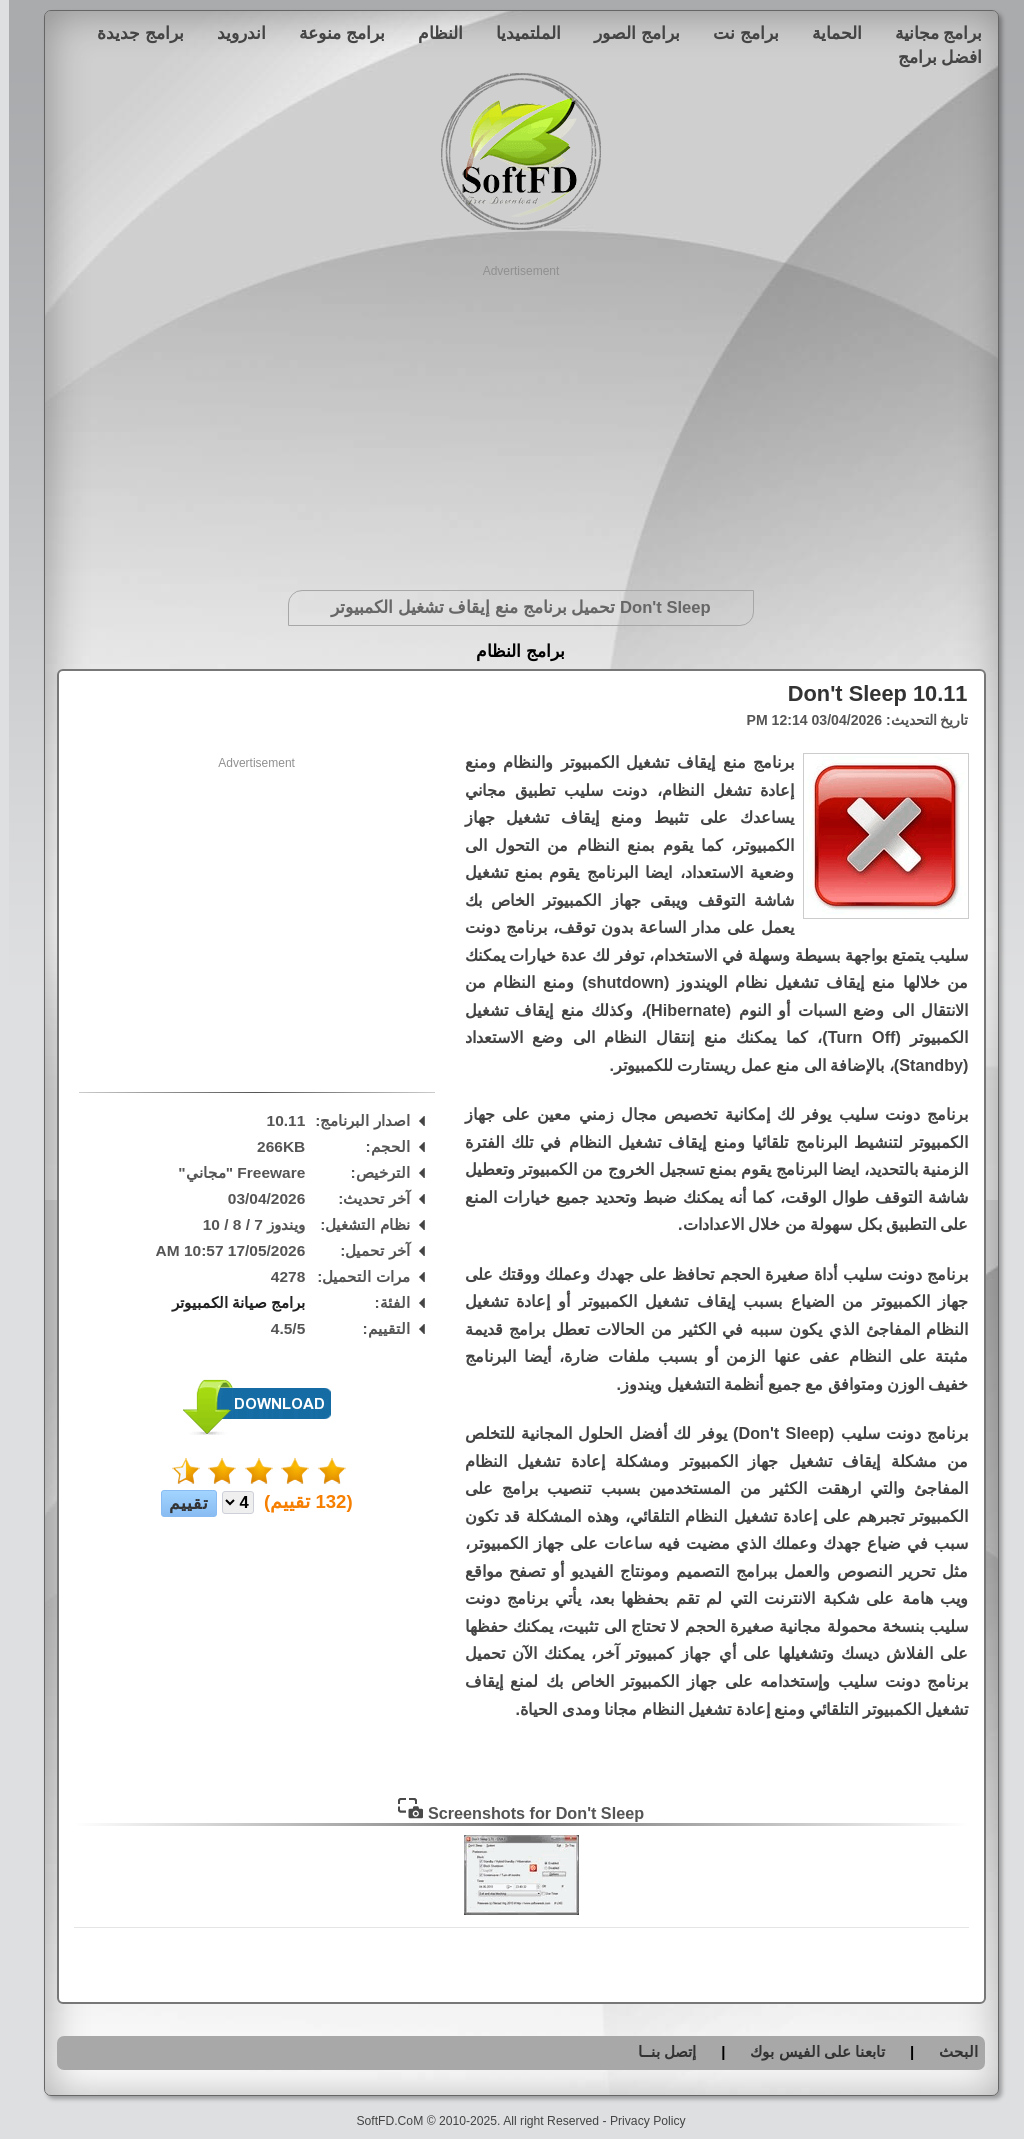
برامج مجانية (930, 33)
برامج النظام (511, 651)
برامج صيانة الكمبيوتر (230, 1302)
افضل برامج (931, 57)
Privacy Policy (639, 2121)
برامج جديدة (131, 33)
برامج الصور (628, 33)
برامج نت (737, 33)
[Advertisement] (512, 420)
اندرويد (232, 33)
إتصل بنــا (658, 2051)
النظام (431, 33)
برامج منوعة (333, 33)
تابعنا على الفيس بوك (808, 2051)
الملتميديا (519, 33)
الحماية (828, 33)
